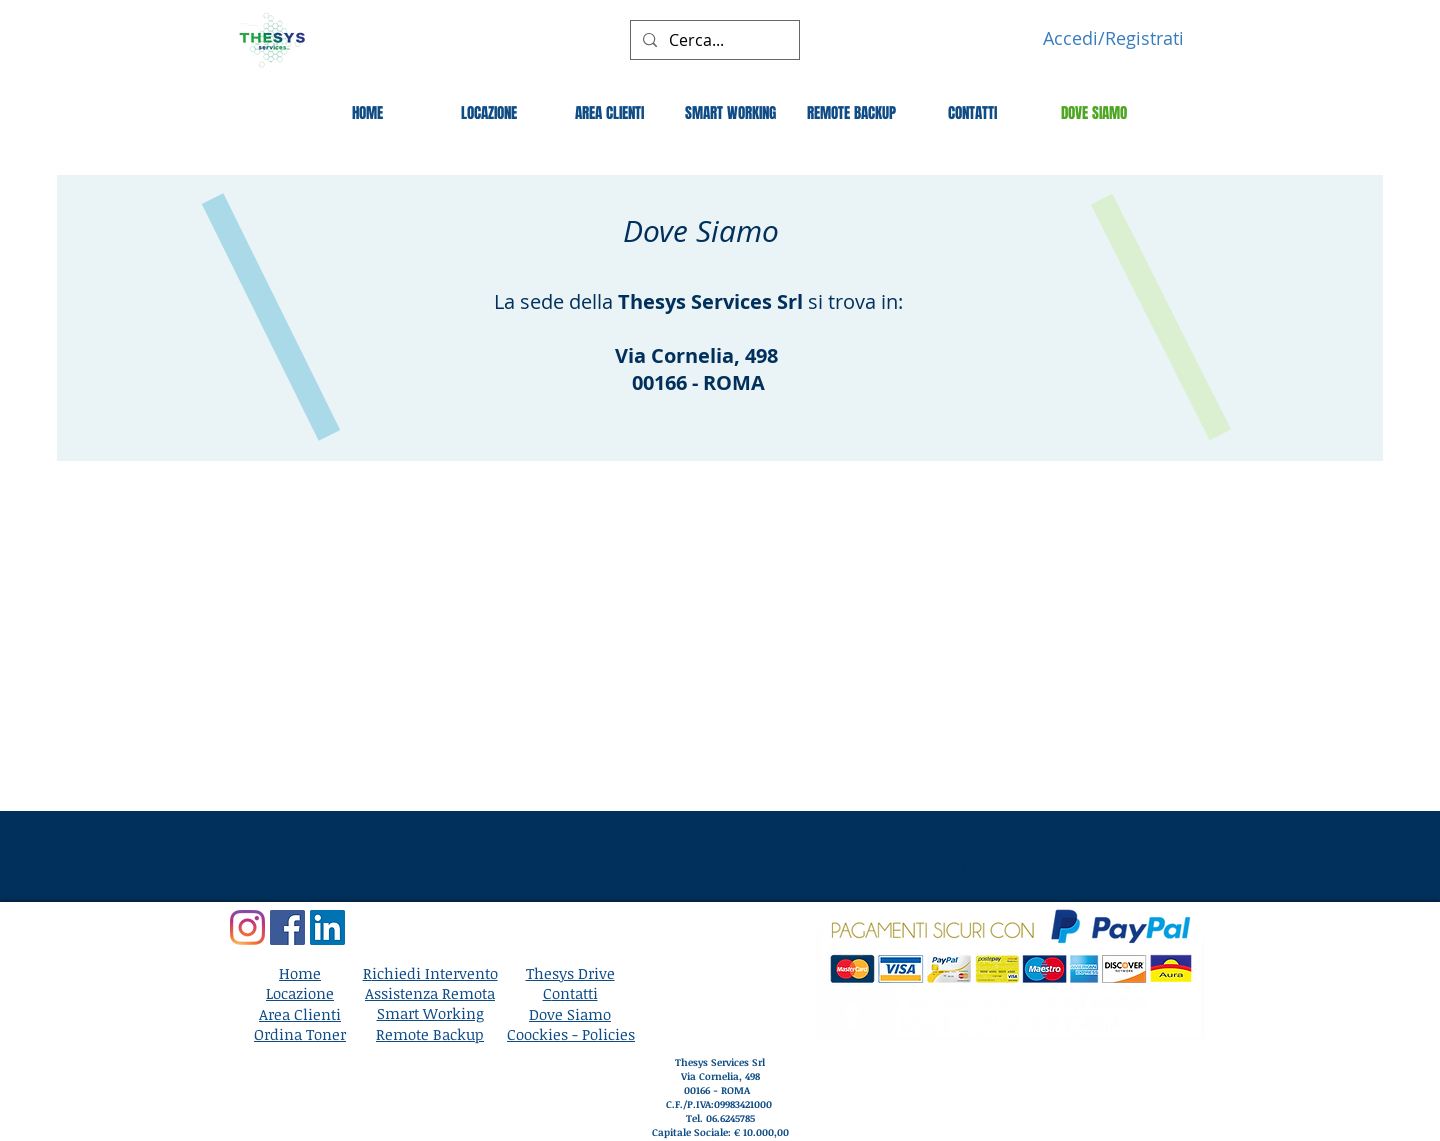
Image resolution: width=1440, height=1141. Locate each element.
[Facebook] (287, 927)
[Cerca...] (713, 40)
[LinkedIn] (327, 927)
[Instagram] (247, 927)
